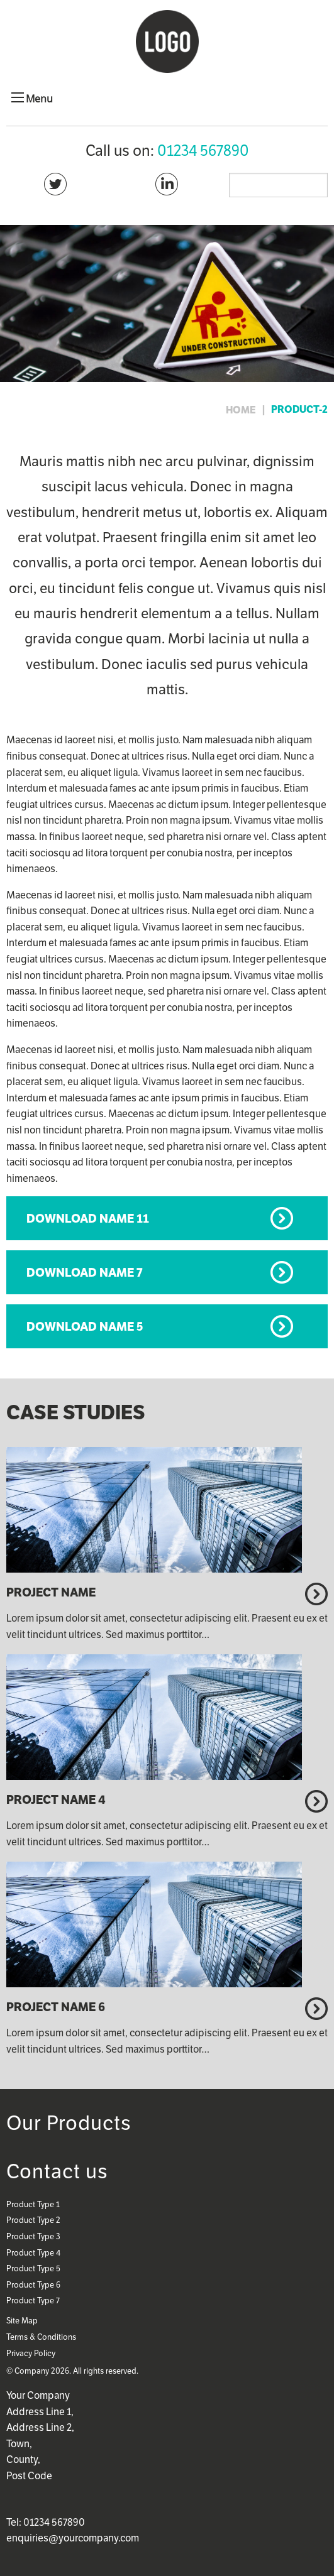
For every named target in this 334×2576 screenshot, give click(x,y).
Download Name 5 (84, 1326)
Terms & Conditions (41, 2337)
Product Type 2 (33, 2220)
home (241, 410)
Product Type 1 (33, 2204)
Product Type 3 (33, 2236)
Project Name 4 (56, 1799)
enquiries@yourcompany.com (72, 2538)
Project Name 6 (55, 2006)
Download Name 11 (87, 1218)
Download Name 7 (84, 1272)
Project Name (51, 1592)
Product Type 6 (33, 2284)
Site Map (22, 2320)
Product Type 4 (33, 2252)
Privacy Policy (30, 2353)
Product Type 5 (33, 2268)
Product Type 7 (33, 2300)
